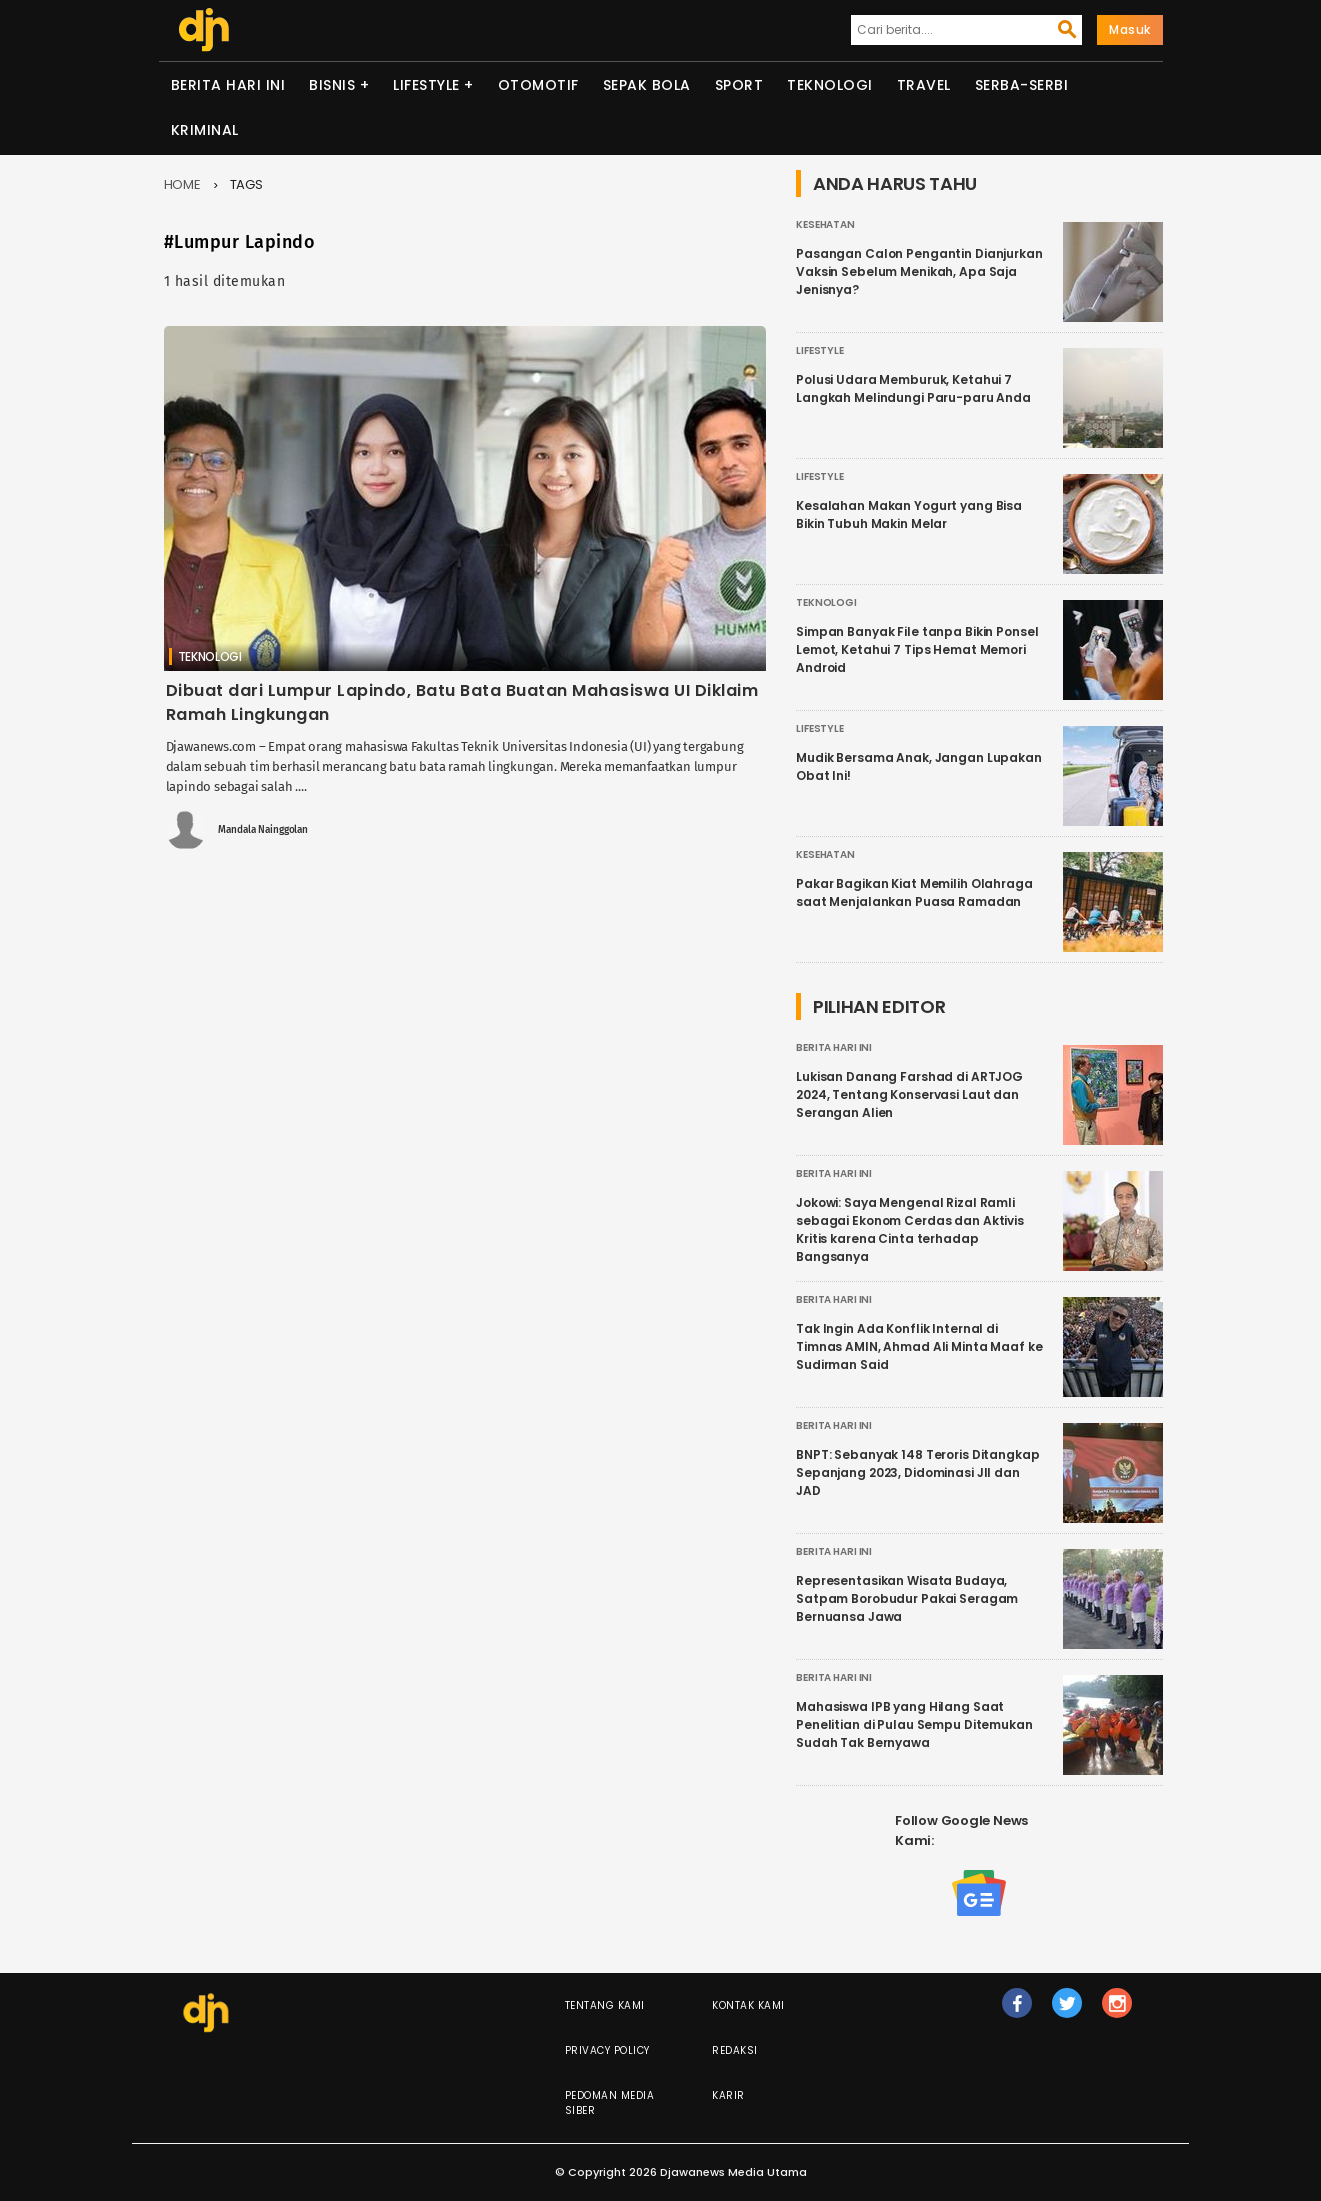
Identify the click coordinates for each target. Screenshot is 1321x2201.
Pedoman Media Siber (610, 2103)
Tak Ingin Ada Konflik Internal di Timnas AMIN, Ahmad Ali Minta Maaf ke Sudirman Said (919, 1346)
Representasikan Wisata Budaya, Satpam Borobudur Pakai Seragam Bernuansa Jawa (907, 1598)
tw (1068, 2012)
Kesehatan (825, 224)
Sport (739, 85)
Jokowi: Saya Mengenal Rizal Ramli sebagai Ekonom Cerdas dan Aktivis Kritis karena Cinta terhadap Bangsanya (910, 1229)
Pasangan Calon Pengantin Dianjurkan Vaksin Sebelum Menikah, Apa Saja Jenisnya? (919, 271)
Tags (247, 184)
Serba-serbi (1022, 85)
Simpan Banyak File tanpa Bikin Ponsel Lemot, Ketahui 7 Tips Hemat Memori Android (917, 649)
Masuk (1130, 29)
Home (183, 184)
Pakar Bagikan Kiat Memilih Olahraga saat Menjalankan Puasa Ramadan (914, 892)
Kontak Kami (748, 2005)
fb (1017, 2012)
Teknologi (830, 85)
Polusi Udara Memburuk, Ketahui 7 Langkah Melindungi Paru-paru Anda (913, 388)
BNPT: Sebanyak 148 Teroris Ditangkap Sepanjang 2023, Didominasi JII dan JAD (918, 1472)
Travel (924, 85)
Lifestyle (426, 85)
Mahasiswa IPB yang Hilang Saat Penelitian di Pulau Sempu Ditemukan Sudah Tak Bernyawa (914, 1724)
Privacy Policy (607, 2050)
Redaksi (735, 2050)
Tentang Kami (605, 2005)
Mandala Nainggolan (263, 830)
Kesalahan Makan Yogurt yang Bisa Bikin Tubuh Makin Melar (909, 514)
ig (1118, 2012)
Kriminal (205, 130)
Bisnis (332, 85)
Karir (728, 2095)
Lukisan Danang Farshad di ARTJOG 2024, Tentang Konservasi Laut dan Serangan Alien (909, 1094)
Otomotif (538, 85)
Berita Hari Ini (228, 85)
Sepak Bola (647, 85)
